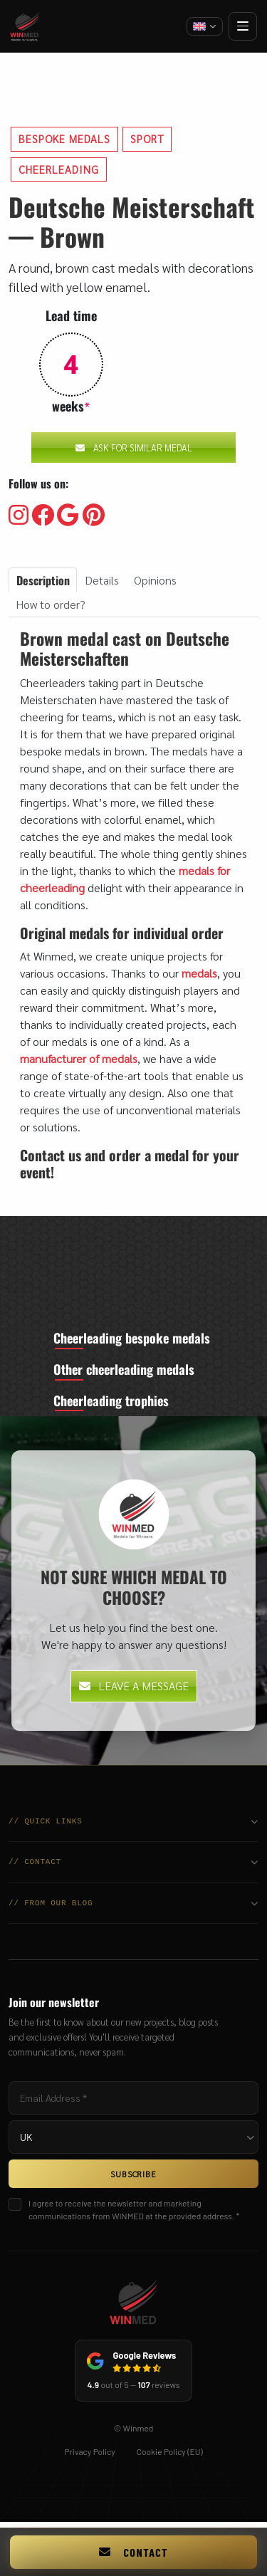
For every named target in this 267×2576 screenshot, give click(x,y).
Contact (133, 2552)
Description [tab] (43, 580)
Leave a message (134, 1689)
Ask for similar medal (133, 447)
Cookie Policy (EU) (170, 2456)
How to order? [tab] (50, 604)
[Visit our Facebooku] (42, 515)
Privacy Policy (89, 2456)
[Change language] (205, 26)
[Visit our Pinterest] (94, 515)
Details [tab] (102, 579)
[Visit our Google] (68, 515)
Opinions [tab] (155, 579)
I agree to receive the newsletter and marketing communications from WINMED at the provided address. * (133, 2213)
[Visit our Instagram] (18, 515)
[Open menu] (243, 26)
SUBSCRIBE (133, 2178)
